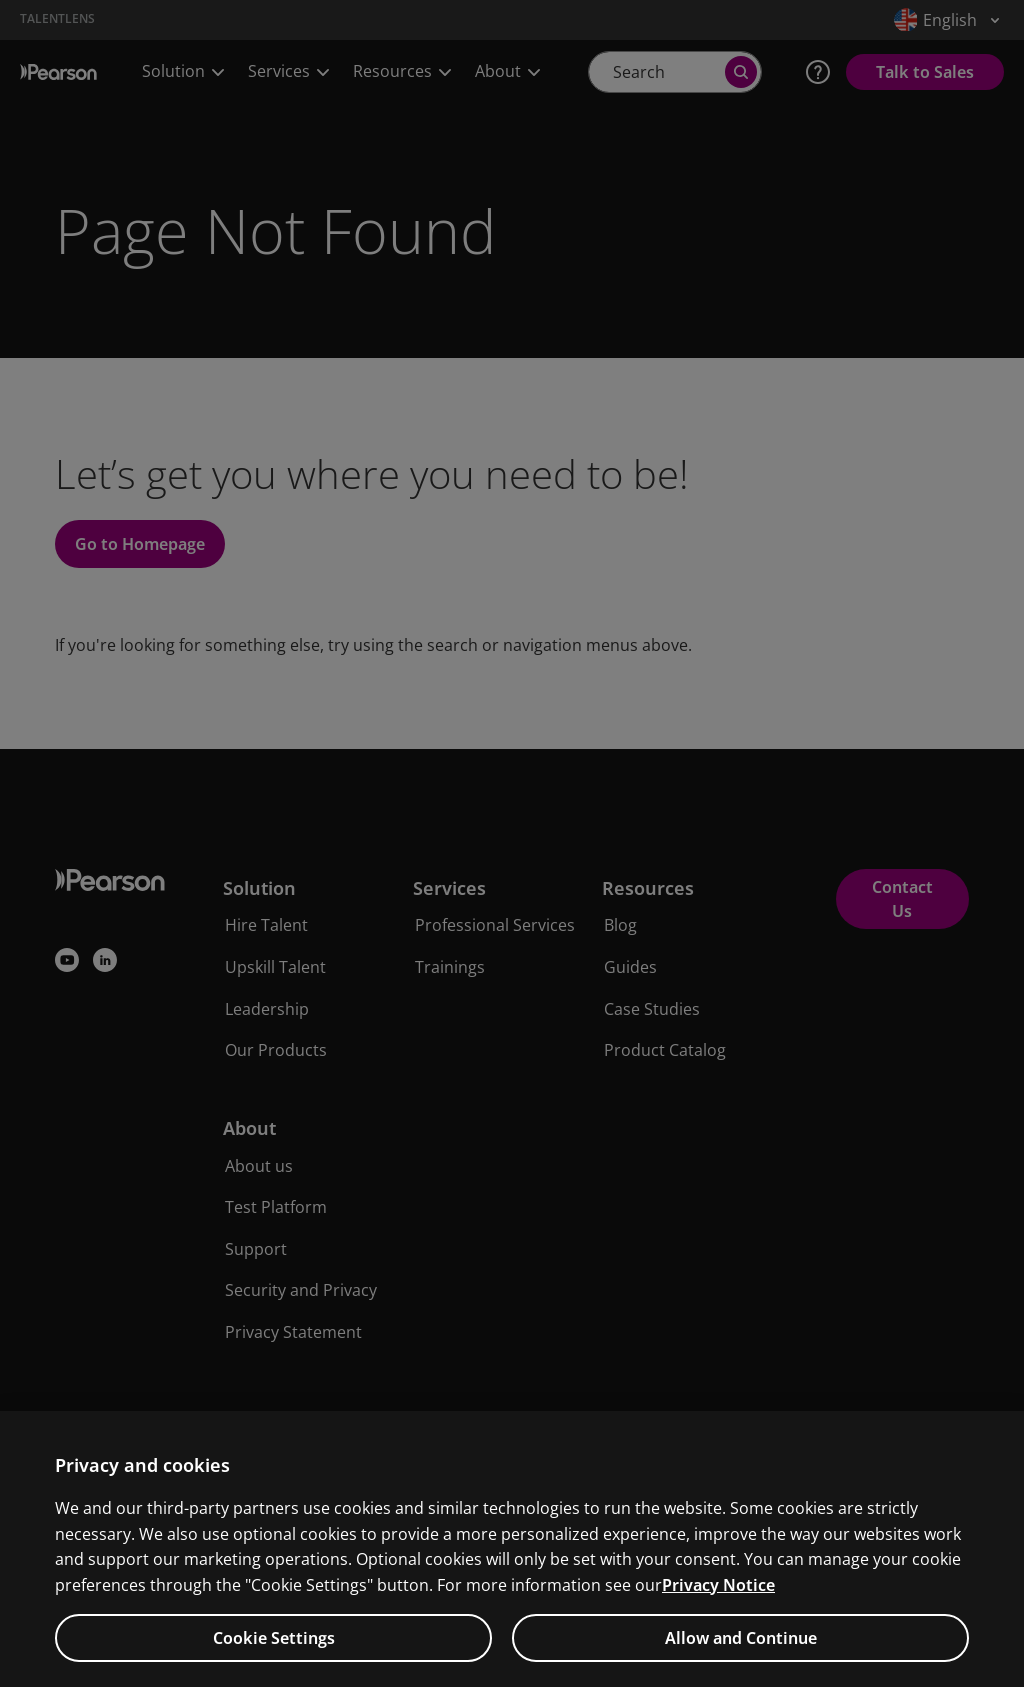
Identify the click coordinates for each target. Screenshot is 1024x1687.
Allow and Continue (741, 1652)
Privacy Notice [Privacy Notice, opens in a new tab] (718, 1599)
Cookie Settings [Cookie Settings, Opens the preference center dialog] (274, 1652)
